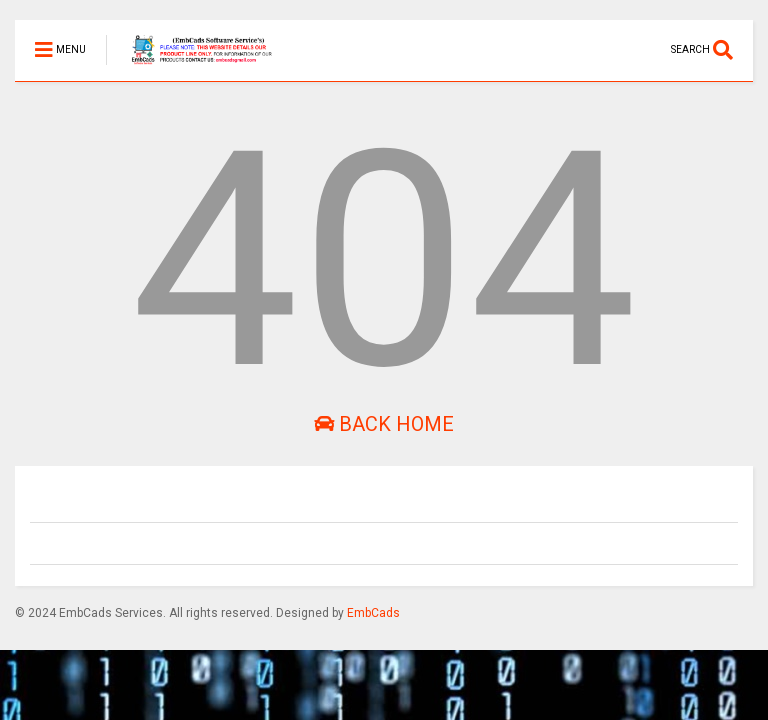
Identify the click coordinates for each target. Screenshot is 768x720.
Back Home (384, 424)
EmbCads (373, 613)
